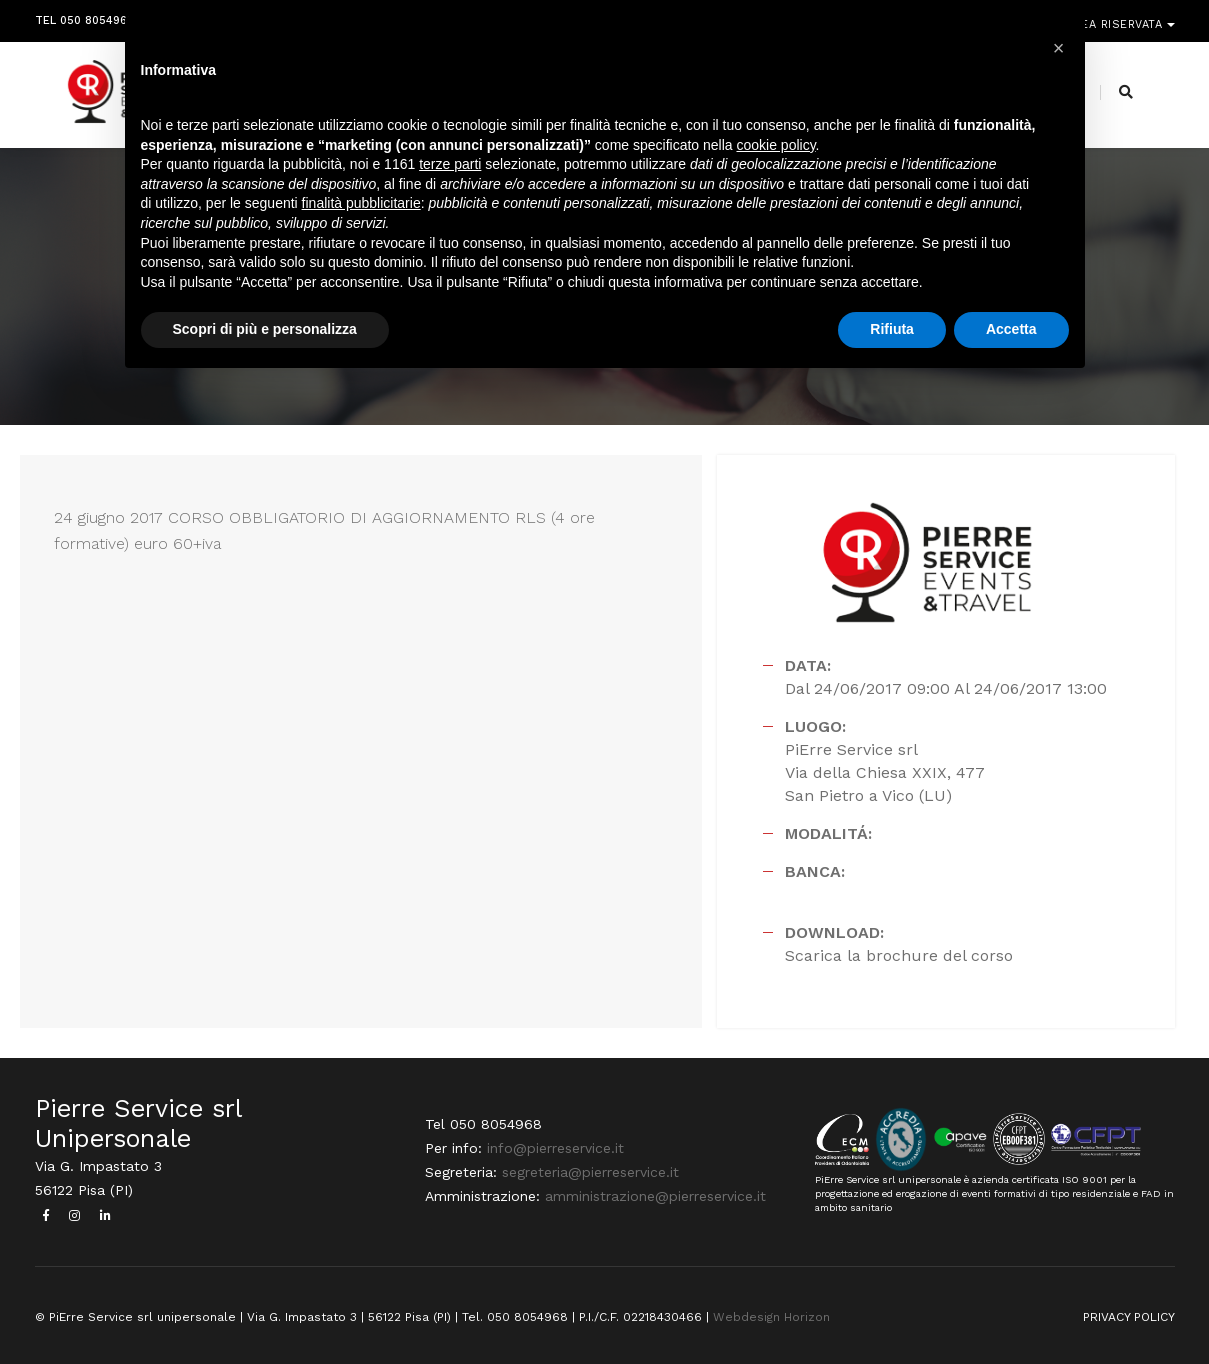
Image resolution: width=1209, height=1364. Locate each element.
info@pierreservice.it (555, 1148)
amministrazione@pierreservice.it (655, 1196)
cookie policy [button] (775, 145)
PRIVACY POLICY (1129, 1317)
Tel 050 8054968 (84, 17)
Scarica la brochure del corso (899, 955)
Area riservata (1116, 17)
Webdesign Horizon (771, 1317)
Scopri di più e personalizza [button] (265, 329)
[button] (1059, 48)
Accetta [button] (1011, 329)
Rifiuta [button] (892, 329)
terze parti (450, 164)
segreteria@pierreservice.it (590, 1172)
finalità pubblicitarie (361, 203)
